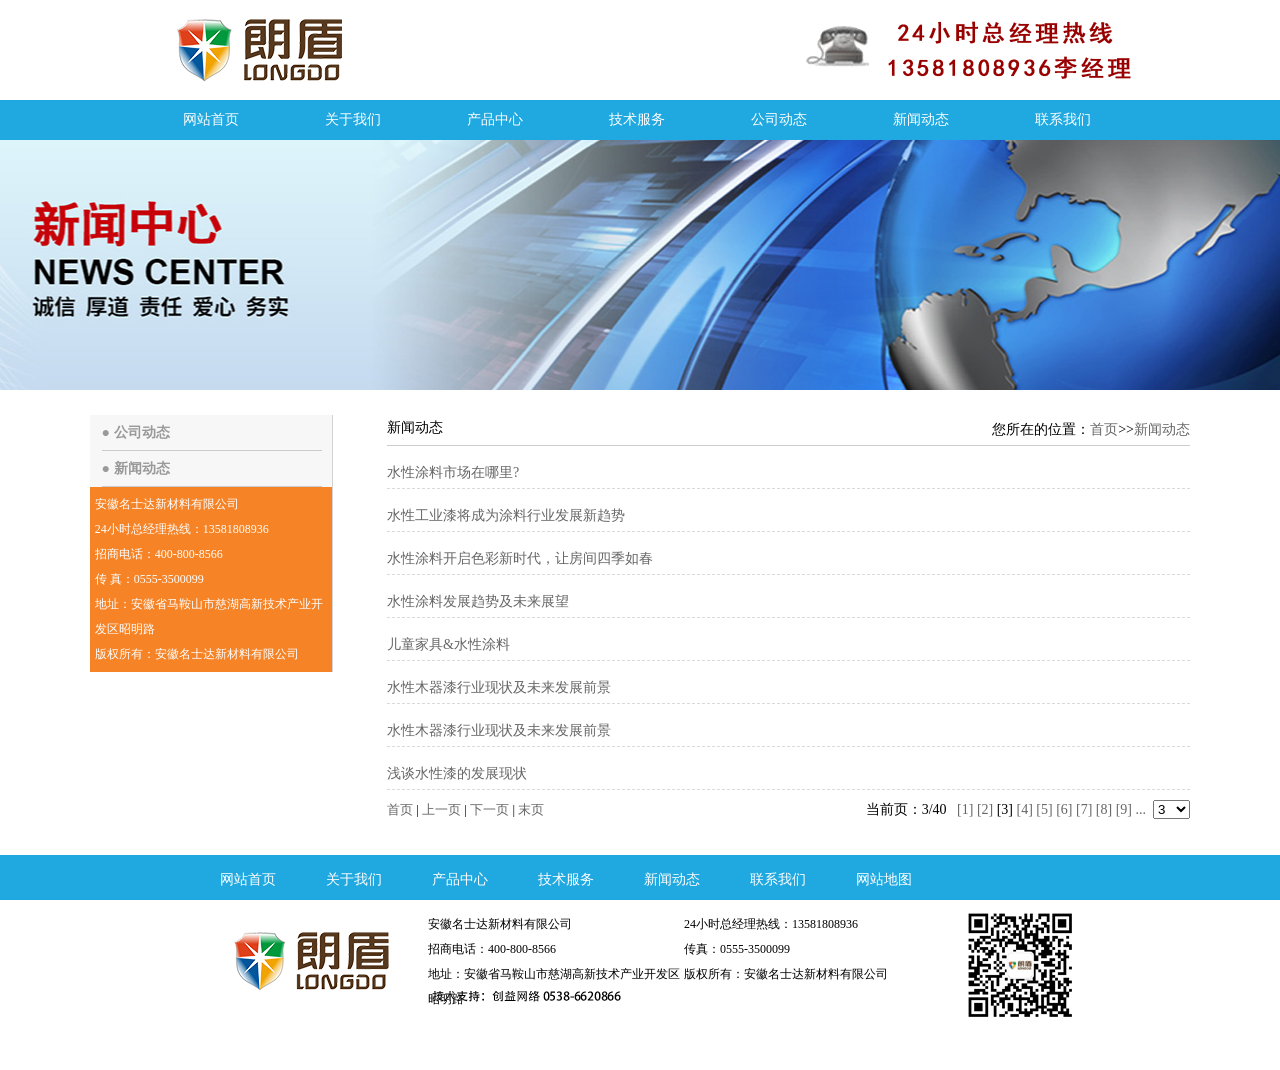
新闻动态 (921, 119)
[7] (1084, 809)
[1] (965, 809)
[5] (1044, 809)
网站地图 (884, 879)
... (1141, 809)
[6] (1064, 809)
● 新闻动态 (136, 468)
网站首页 (211, 119)
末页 (531, 809)
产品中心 (495, 119)
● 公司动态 (136, 432)
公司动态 (779, 119)
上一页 (441, 809)
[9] (1124, 809)
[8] (1104, 809)
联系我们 (1063, 119)
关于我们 (353, 119)
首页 (1104, 429)
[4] (1025, 809)
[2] (985, 809)
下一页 (489, 809)
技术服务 (637, 119)
